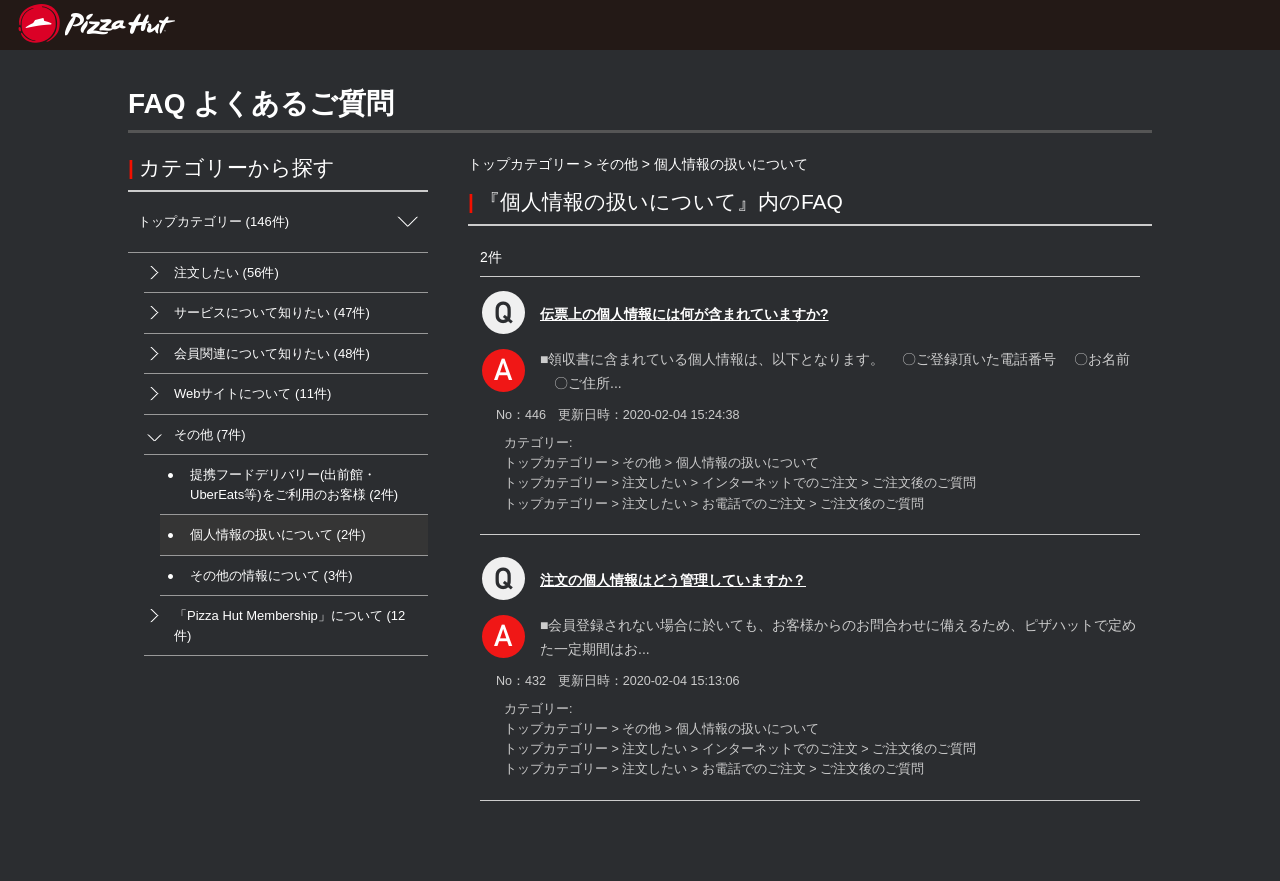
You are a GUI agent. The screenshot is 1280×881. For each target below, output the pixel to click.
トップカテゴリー (524, 164)
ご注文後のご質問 (924, 483)
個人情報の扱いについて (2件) (263, 535)
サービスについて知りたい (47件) (257, 313)
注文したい (654, 483)
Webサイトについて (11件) (237, 394)
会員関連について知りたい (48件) (257, 354)
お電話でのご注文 (754, 504)
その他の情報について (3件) (256, 576)
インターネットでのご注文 (780, 483)
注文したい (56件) (211, 273)
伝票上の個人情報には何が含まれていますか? (684, 314)
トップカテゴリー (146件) (283, 222)
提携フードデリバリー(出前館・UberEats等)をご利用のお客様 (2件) (279, 478)
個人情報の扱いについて (731, 164)
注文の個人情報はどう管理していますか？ (673, 580)
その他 (617, 164)
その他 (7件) (195, 435)
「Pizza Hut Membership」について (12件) (274, 619)
